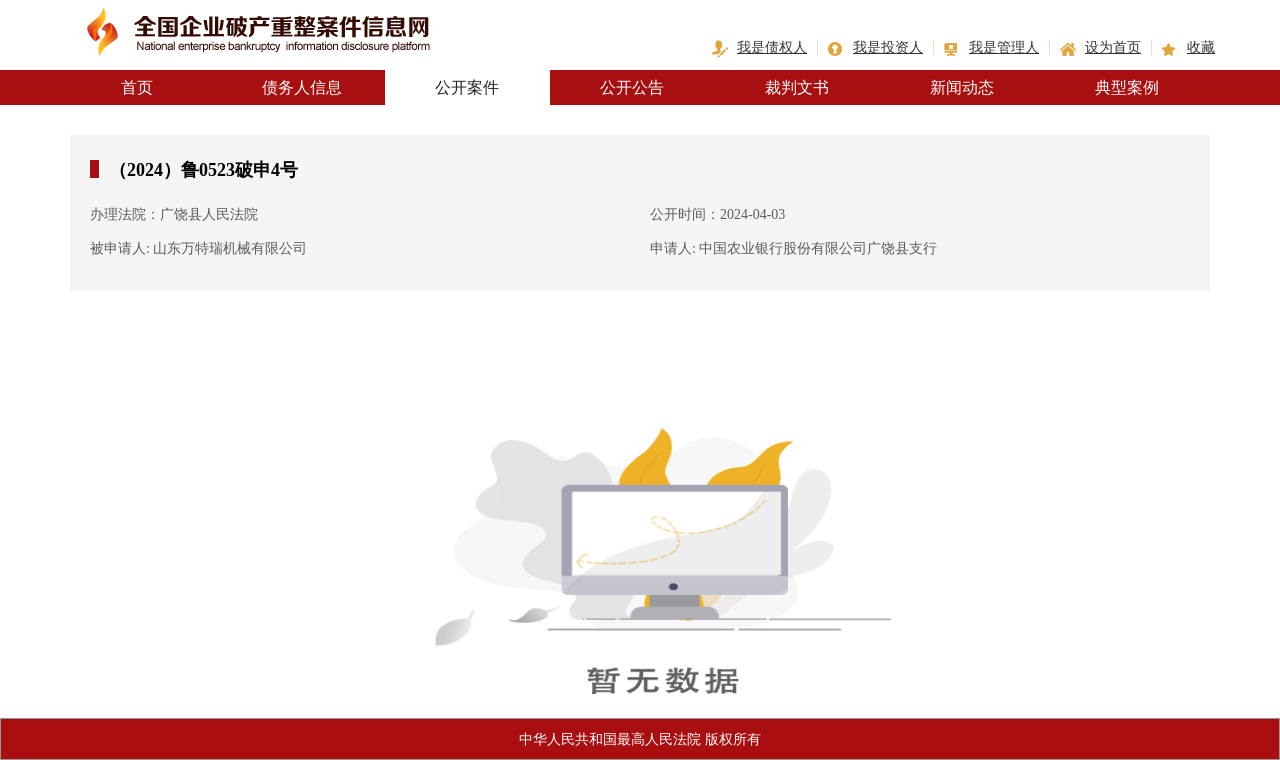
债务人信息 (302, 87)
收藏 (1201, 47)
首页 (137, 87)
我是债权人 (772, 47)
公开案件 (467, 87)
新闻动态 (962, 87)
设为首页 (1113, 47)
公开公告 (632, 87)
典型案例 (1127, 87)
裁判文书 (797, 87)
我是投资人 (888, 47)
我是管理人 (1004, 47)
